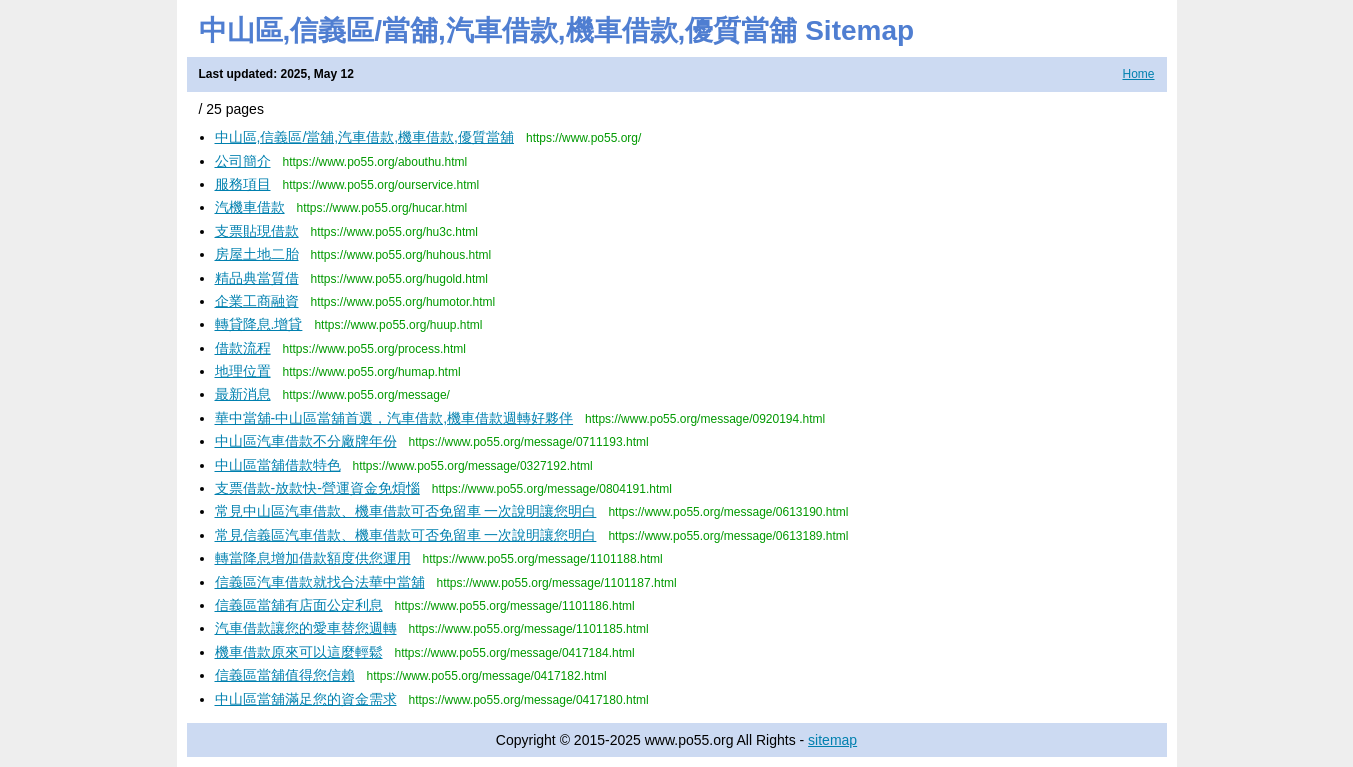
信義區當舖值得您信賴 (285, 675)
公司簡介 (243, 161)
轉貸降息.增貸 (259, 324)
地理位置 (243, 371)
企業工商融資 (257, 301)
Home (1138, 74)
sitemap (832, 740)
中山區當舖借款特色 (278, 465)
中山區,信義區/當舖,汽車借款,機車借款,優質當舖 (364, 137)
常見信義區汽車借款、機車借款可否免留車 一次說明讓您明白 (406, 535)
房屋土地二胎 (257, 254)
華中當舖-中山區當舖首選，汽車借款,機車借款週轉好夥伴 (394, 418)
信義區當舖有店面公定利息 (299, 605)
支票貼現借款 (257, 231)
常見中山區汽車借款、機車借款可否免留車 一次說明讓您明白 (406, 511)
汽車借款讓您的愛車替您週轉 (306, 628)
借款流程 (243, 348)
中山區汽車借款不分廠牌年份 (306, 441)
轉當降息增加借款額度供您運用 (313, 558)
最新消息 (243, 394)
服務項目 (243, 184)
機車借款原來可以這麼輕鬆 (299, 652)
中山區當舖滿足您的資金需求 (306, 699)
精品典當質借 (257, 278)
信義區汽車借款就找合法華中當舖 (320, 582)
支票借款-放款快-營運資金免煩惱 (317, 488)
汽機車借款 (250, 207)
